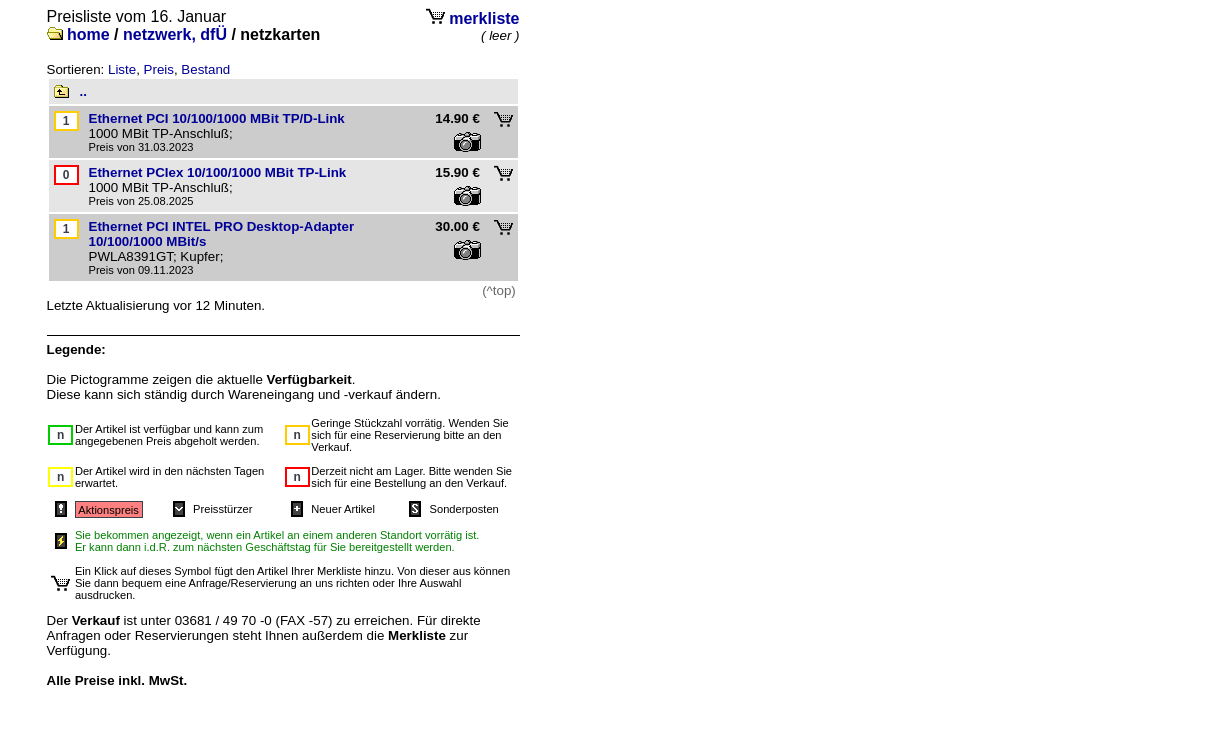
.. (83, 91)
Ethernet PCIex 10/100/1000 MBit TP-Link (218, 172)
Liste (122, 69)
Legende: (76, 349)
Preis (159, 69)
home (88, 34)
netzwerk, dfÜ (175, 34)
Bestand (205, 69)
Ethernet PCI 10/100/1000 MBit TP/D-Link (217, 118)
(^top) (499, 290)
